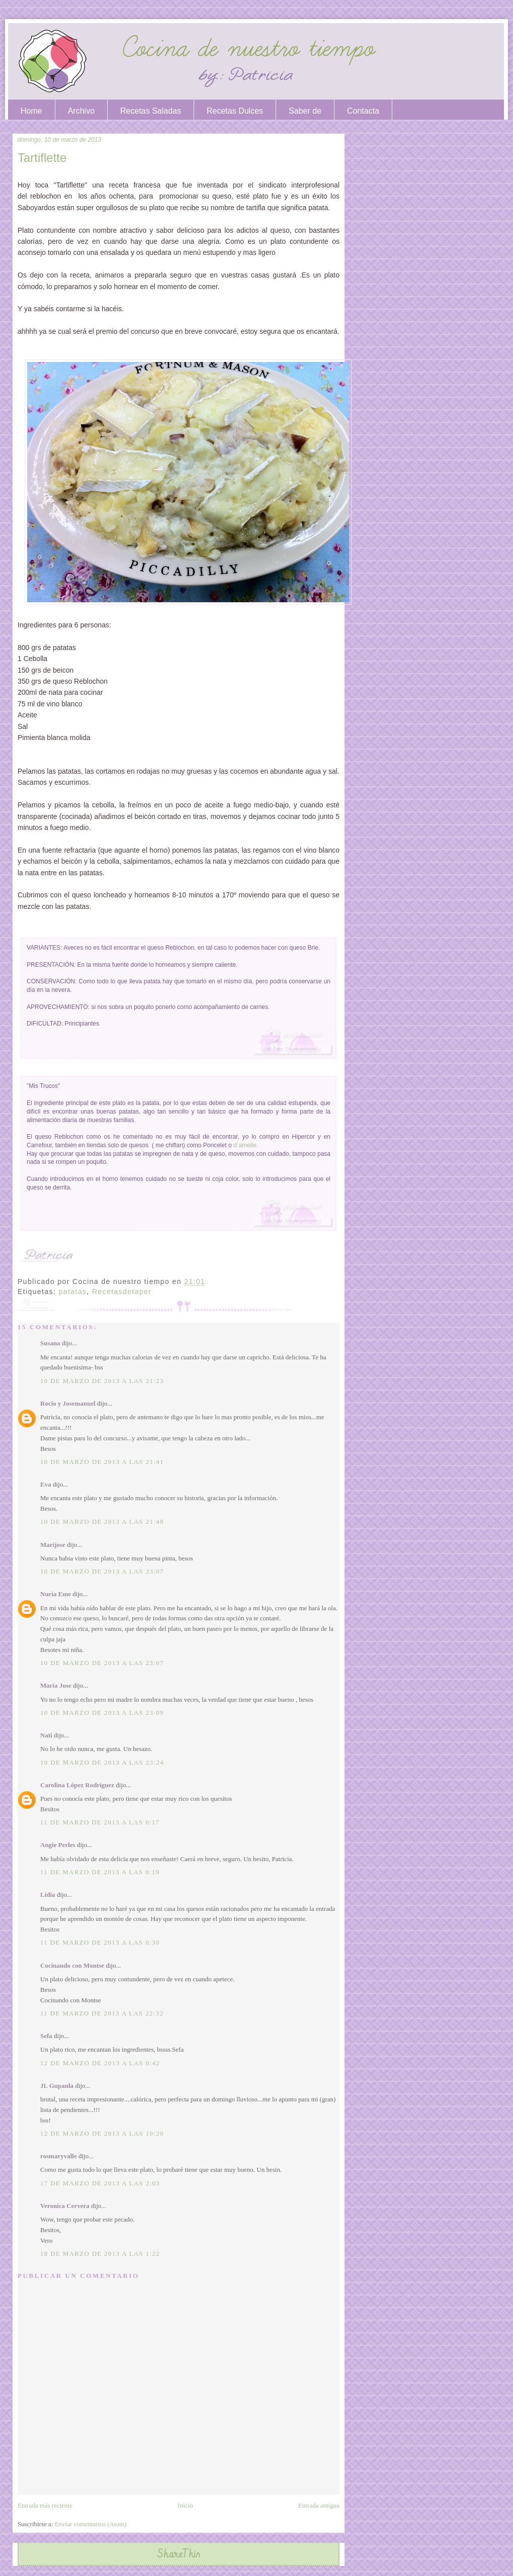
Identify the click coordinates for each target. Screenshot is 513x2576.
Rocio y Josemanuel (68, 1403)
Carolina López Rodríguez (77, 1785)
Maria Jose (55, 1685)
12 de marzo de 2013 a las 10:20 (102, 2133)
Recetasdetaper (121, 1291)
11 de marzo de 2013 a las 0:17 (100, 1822)
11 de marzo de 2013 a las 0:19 (100, 1872)
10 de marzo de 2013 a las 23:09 (102, 1712)
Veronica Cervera (65, 2206)
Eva (45, 1484)
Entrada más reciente (45, 2505)
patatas (73, 1291)
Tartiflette (42, 157)
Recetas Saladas (150, 111)
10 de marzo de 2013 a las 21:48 (102, 1521)
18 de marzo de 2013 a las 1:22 (100, 2253)
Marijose (52, 1544)
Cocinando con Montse (72, 1965)
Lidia (47, 1894)
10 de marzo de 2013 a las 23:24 (102, 1762)
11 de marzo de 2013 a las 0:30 (100, 1942)
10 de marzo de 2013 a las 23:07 (102, 1571)
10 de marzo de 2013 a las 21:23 (102, 1381)
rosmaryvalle (58, 2156)
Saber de (305, 111)
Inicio (185, 2505)
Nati (46, 1735)
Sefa (46, 2036)
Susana (50, 1343)
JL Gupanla (57, 2085)
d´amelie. (245, 1145)
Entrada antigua (318, 2505)
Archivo (81, 111)
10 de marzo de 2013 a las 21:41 (102, 1461)
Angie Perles (57, 1845)
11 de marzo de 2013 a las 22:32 (101, 2013)
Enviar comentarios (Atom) (91, 2524)
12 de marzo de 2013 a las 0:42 (100, 2063)
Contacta (363, 111)
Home (31, 111)
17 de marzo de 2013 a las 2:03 (100, 2183)
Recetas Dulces (235, 111)
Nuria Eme (55, 1594)
